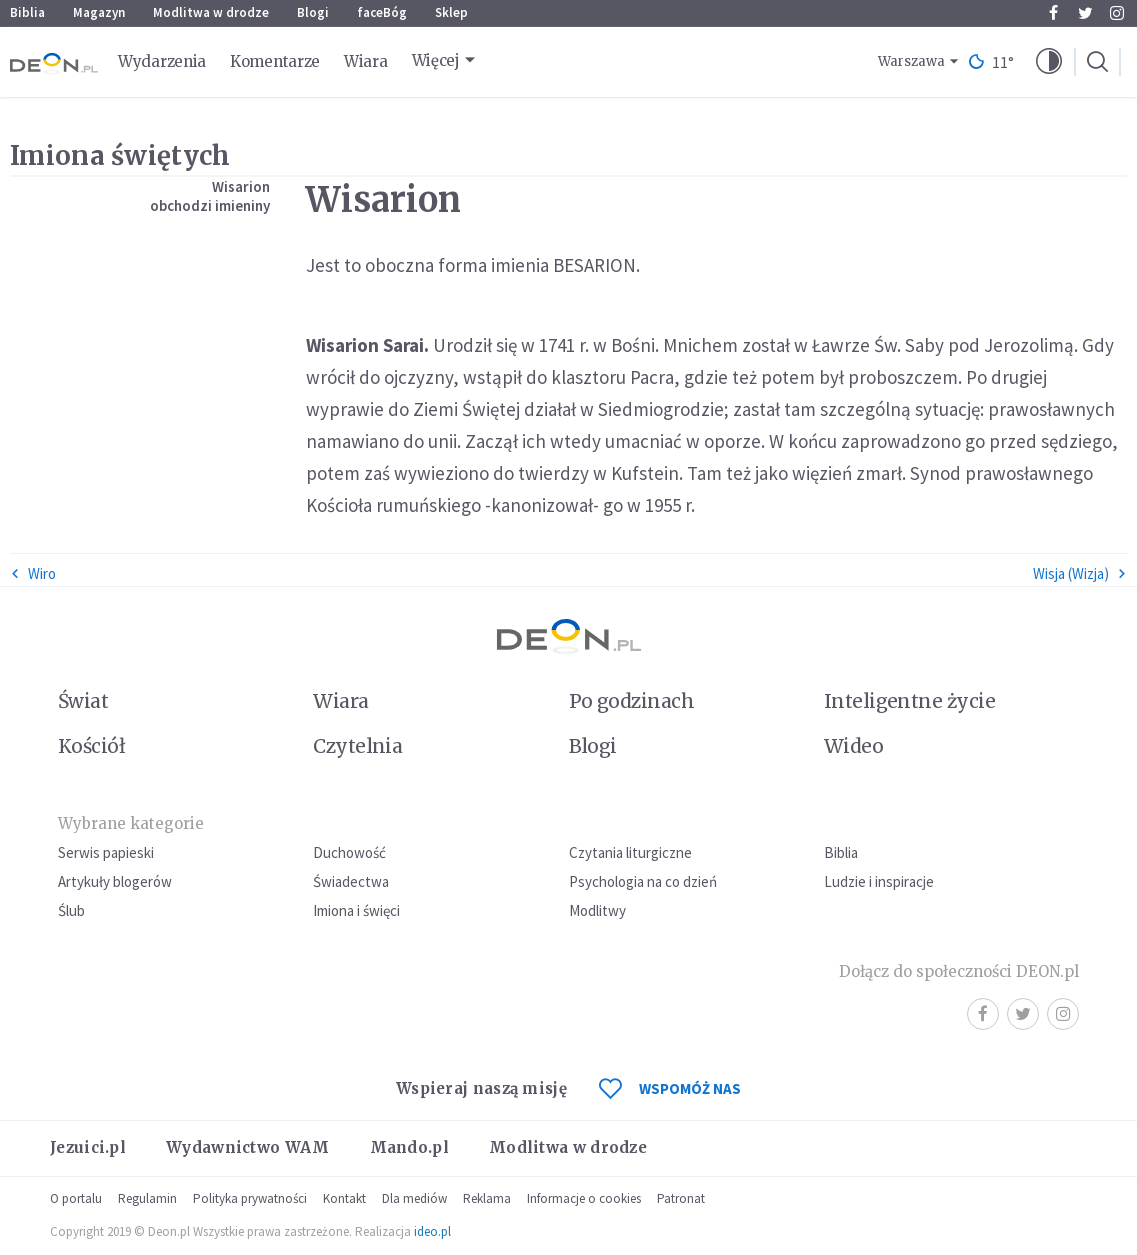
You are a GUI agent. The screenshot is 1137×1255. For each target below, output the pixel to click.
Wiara (366, 61)
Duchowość (349, 852)
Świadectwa (351, 881)
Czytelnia (357, 746)
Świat (83, 701)
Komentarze (275, 61)
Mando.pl (409, 1147)
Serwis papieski (106, 852)
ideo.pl (432, 1231)
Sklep (451, 12)
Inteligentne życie (909, 701)
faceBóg (382, 12)
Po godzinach (632, 701)
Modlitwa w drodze (211, 12)
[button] (1049, 62)
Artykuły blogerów (115, 881)
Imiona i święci (356, 910)
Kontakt (344, 1198)
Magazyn (99, 12)
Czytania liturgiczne (630, 852)
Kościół (91, 746)
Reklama (487, 1198)
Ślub (71, 910)
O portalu (76, 1198)
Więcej (436, 60)
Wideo (853, 746)
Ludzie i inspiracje (879, 881)
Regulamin (147, 1198)
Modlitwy (597, 910)
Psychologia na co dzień (643, 881)
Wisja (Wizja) (1080, 573)
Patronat (681, 1198)
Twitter (1085, 13)
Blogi (313, 12)
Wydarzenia (162, 61)
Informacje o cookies (584, 1198)
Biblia (27, 12)
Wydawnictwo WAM (248, 1147)
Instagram (1117, 13)
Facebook (1053, 13)
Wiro (33, 573)
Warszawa (911, 61)
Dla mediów (414, 1198)
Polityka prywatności (250, 1198)
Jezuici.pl (88, 1147)
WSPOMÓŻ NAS (670, 1088)
